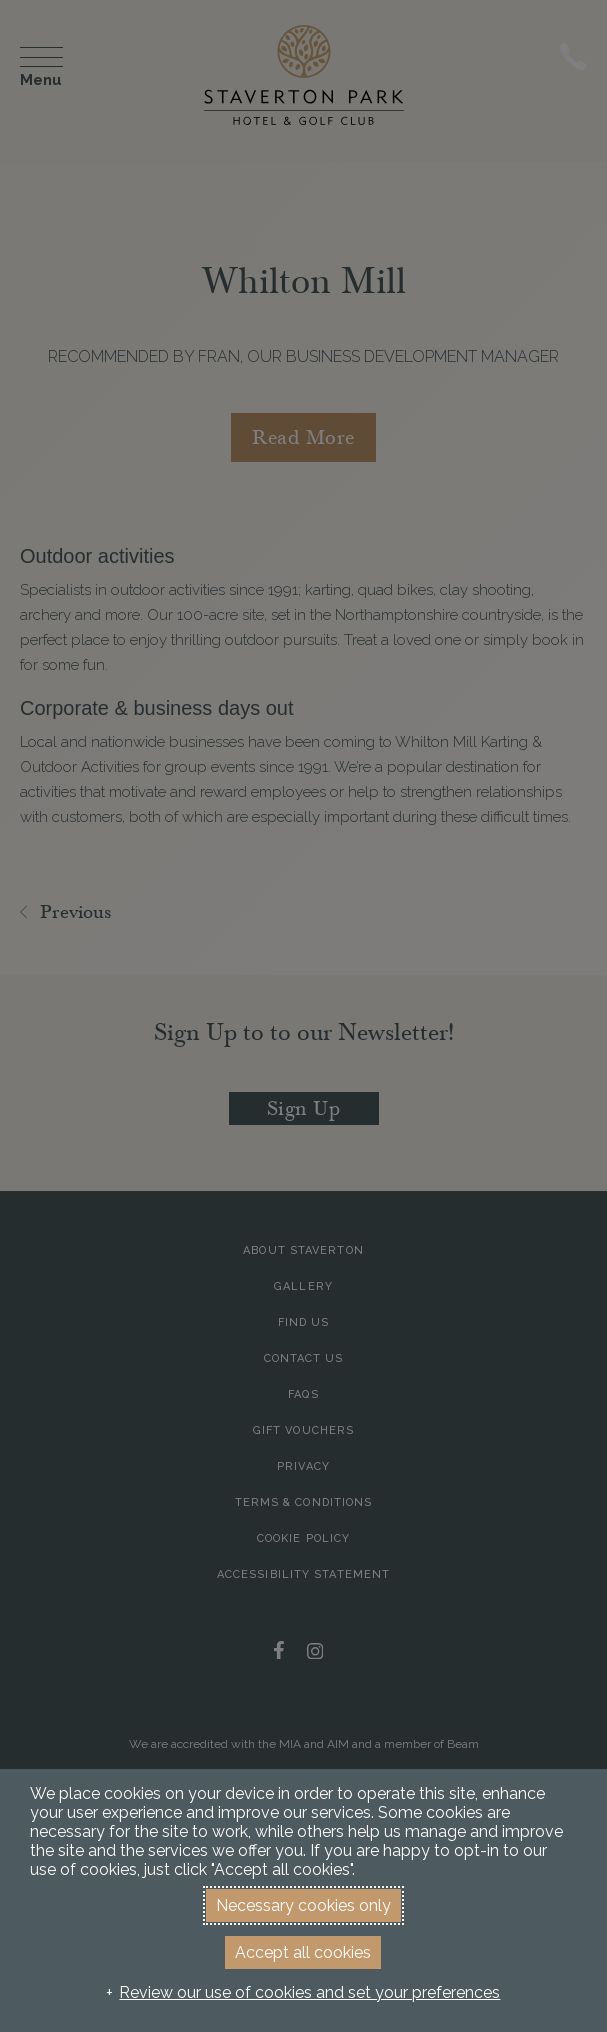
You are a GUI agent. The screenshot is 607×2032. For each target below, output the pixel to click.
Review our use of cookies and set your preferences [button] (309, 1992)
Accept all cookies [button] (303, 1952)
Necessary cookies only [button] (303, 1905)
